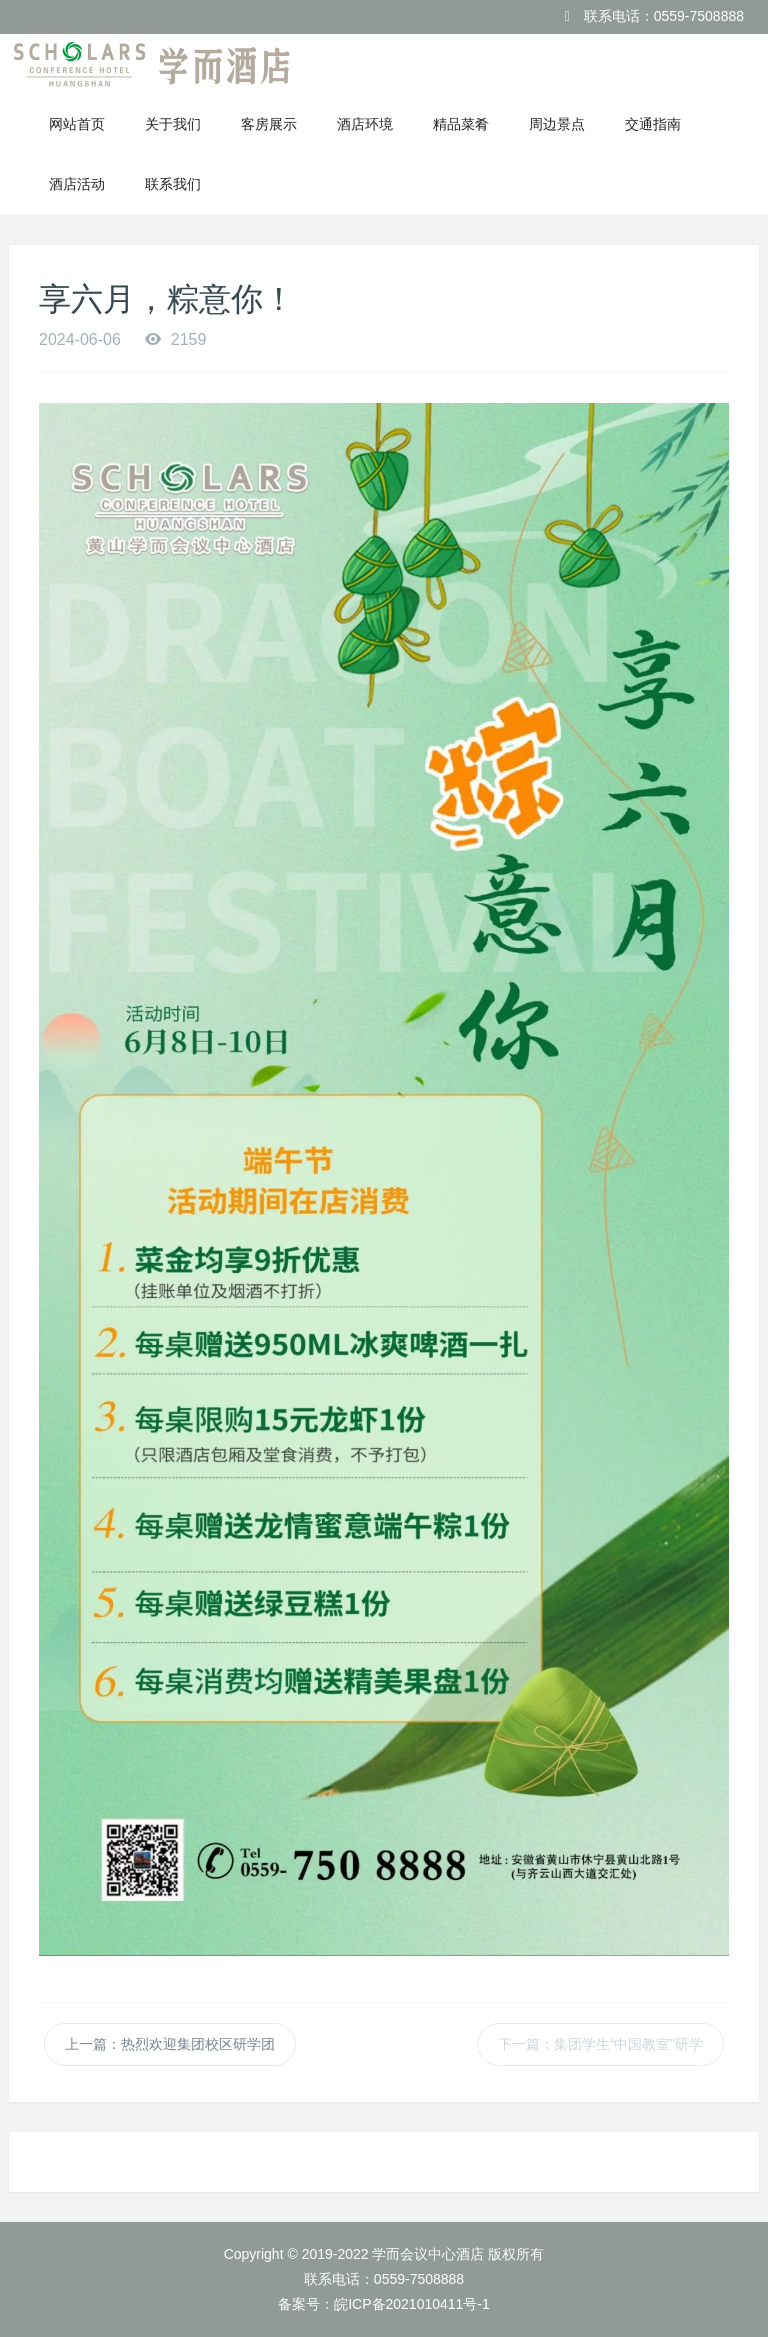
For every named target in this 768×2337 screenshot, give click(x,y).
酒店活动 (77, 184)
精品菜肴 (461, 124)
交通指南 (653, 124)
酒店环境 (365, 124)
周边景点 (557, 124)
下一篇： (600, 2044)
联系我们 (173, 184)
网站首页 (77, 124)
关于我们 (173, 124)
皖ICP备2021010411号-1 (412, 2304)
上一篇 (170, 2044)
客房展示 (269, 124)
